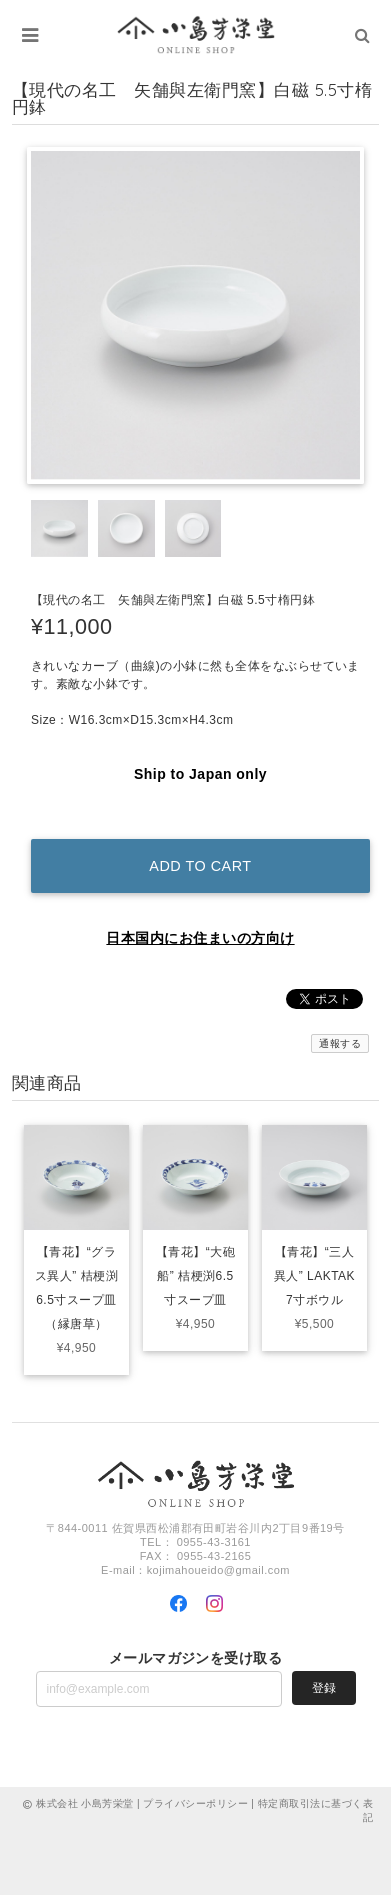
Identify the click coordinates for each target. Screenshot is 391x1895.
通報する (340, 1043)
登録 (324, 1688)
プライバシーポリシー (195, 1803)
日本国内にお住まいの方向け (200, 938)
